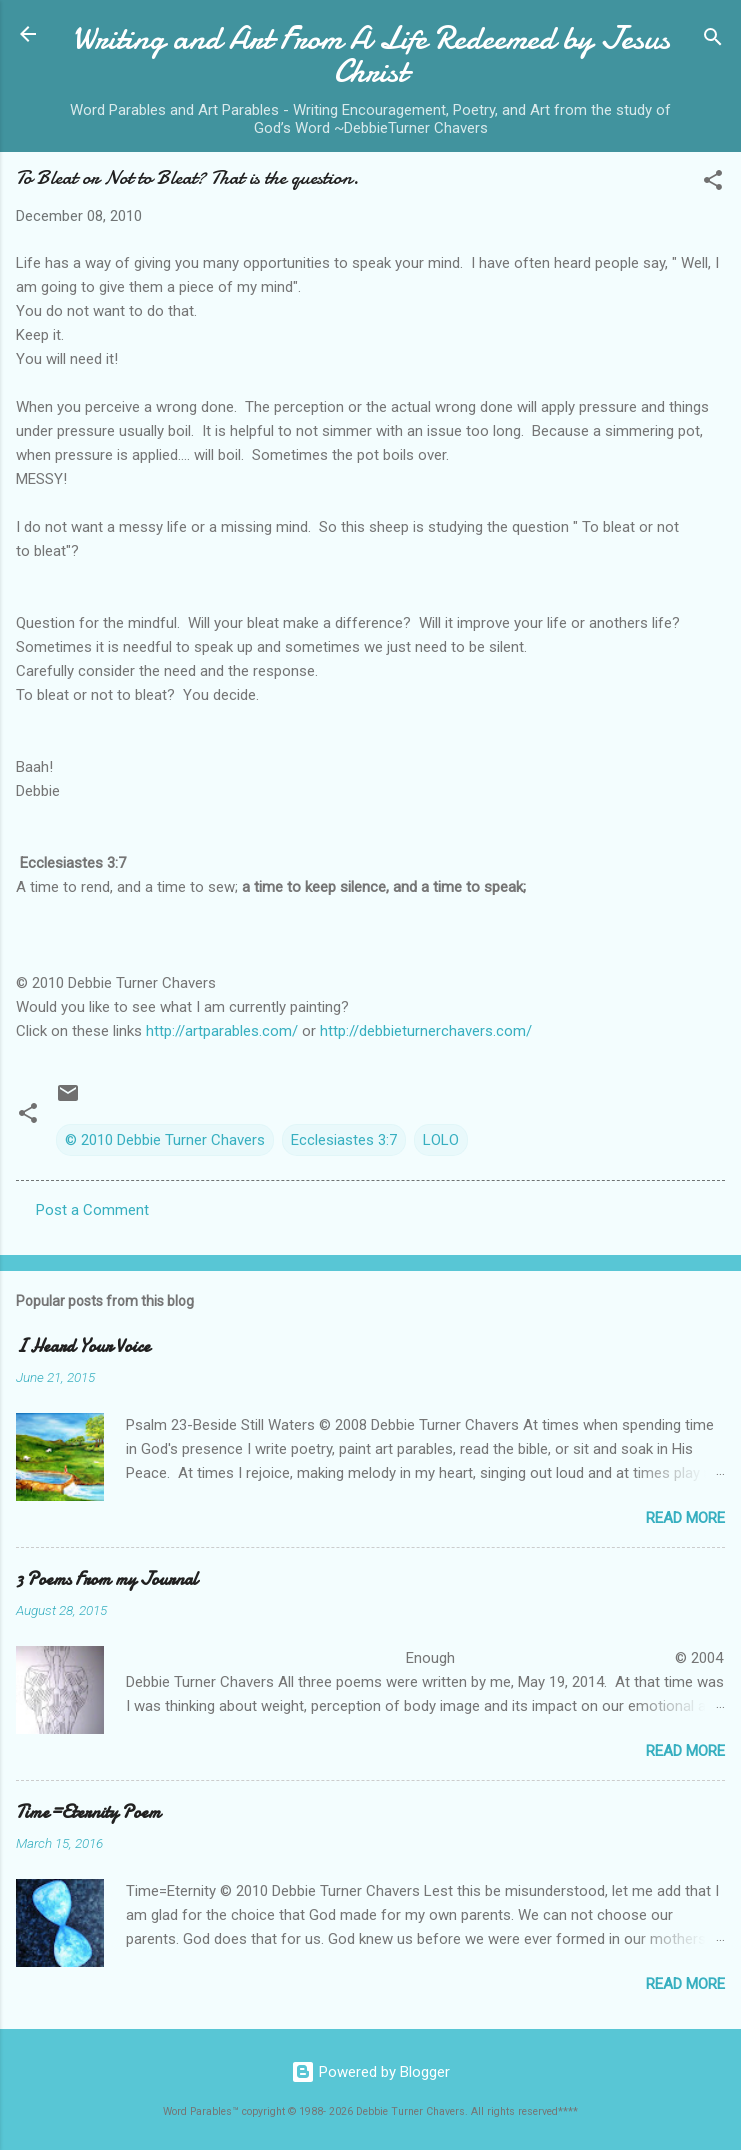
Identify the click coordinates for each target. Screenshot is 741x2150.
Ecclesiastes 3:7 (344, 1140)
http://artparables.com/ (222, 1031)
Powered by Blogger (370, 2072)
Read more (685, 1518)
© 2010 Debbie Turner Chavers (165, 1140)
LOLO (441, 1140)
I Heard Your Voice (83, 1346)
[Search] (713, 40)
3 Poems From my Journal (107, 1579)
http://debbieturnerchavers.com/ (426, 1031)
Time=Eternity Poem (88, 1812)
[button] (713, 183)
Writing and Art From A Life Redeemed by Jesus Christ (371, 55)
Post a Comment (92, 1210)
